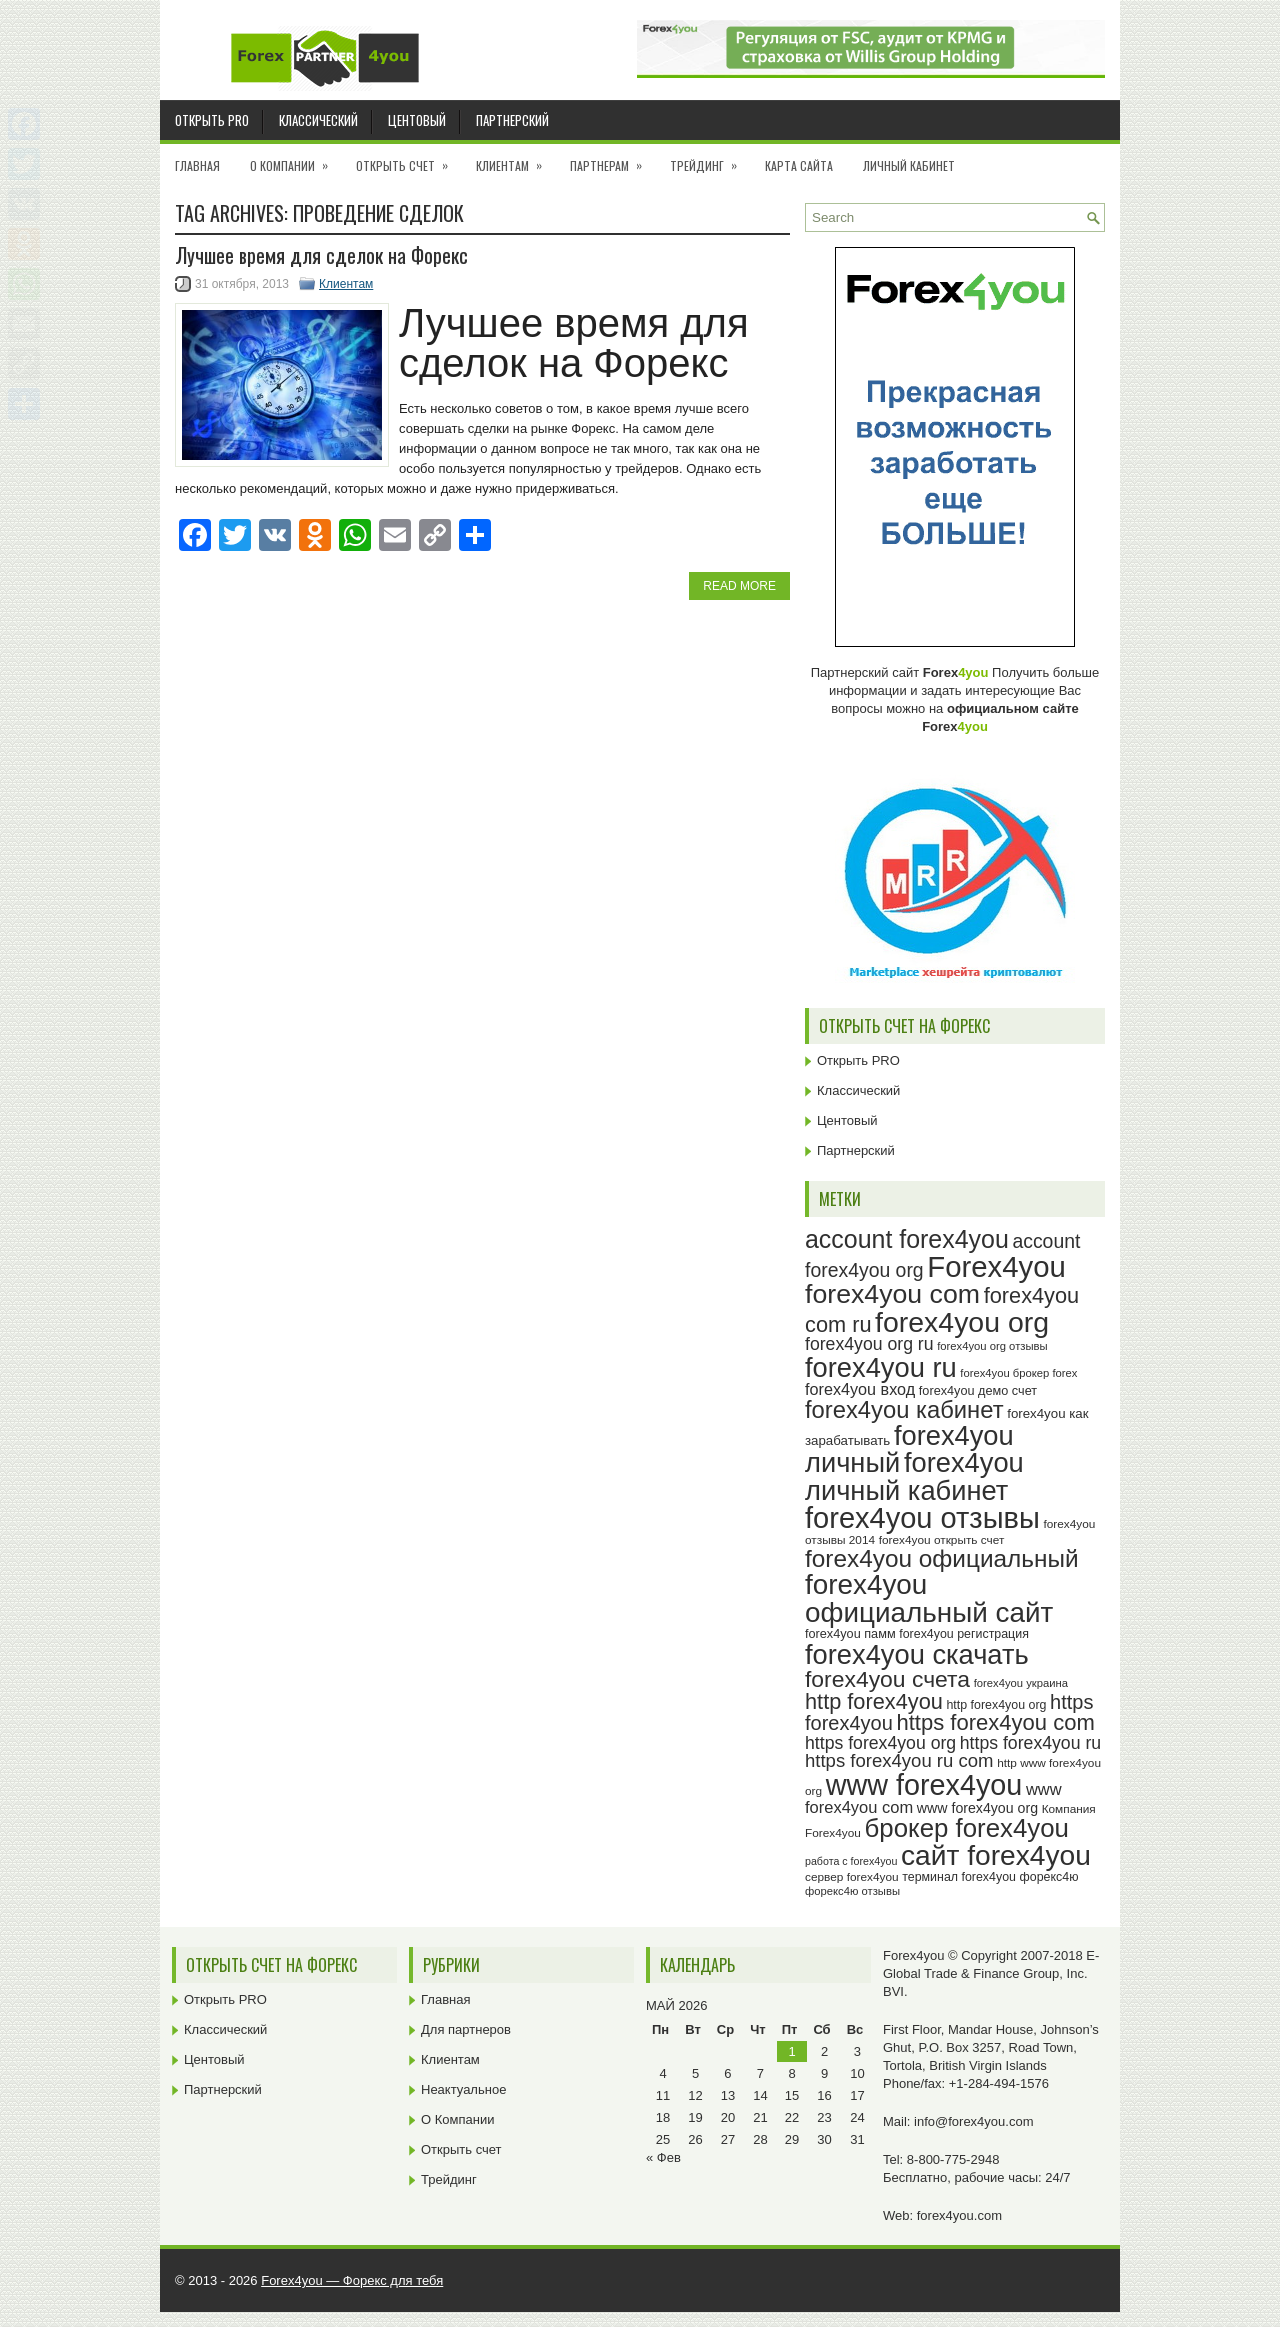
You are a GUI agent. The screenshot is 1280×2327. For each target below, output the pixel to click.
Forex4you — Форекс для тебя (352, 2280)
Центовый (417, 120)
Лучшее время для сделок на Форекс (321, 255)
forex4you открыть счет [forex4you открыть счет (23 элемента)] (942, 1540)
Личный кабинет (909, 165)
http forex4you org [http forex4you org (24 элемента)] (996, 1705)
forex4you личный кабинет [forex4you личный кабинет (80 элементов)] (914, 1476)
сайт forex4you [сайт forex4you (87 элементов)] (996, 1855)
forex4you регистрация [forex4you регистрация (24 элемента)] (964, 1634)
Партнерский (512, 120)
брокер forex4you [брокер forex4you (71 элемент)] (967, 1828)
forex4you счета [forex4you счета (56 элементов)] (887, 1679)
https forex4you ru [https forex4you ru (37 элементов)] (1030, 1743)
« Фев (663, 2157)
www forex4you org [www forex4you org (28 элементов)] (977, 1808)
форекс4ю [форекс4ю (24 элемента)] (1049, 1877)
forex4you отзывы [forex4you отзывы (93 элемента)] (922, 1518)
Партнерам (612, 159)
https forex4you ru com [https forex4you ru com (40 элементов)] (899, 1760)
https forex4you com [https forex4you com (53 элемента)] (995, 1722)
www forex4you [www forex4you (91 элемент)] (924, 1785)
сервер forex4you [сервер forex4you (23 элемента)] (852, 1877)
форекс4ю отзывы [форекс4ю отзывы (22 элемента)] (852, 1891)
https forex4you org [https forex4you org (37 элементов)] (880, 1743)
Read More (739, 586)
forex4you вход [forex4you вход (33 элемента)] (860, 1389)
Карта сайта (799, 165)
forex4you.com (959, 2215)
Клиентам (515, 159)
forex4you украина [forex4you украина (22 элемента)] (1021, 1683)
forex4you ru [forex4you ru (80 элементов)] (881, 1367)
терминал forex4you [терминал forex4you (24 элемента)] (959, 1877)
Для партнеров (466, 2029)
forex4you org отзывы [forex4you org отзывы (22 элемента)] (992, 1346)
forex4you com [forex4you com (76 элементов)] (892, 1294)
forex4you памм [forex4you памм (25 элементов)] (850, 1634)
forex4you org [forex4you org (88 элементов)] (962, 1322)
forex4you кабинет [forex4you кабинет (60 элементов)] (904, 1409)
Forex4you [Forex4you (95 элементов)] (996, 1266)
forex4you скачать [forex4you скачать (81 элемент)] (917, 1654)
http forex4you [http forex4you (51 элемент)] (874, 1701)
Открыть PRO (212, 120)
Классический (318, 120)
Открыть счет (408, 159)
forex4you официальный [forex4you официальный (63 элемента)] (942, 1558)
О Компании (295, 159)
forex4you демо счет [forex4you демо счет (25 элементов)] (978, 1391)
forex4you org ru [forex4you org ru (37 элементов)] (869, 1344)
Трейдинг (710, 159)
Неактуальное (463, 2089)
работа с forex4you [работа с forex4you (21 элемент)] (851, 1861)
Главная (197, 165)
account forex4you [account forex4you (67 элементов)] (907, 1239)
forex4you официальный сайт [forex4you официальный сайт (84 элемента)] (929, 1598)
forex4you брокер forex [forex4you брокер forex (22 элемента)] (1018, 1373)
